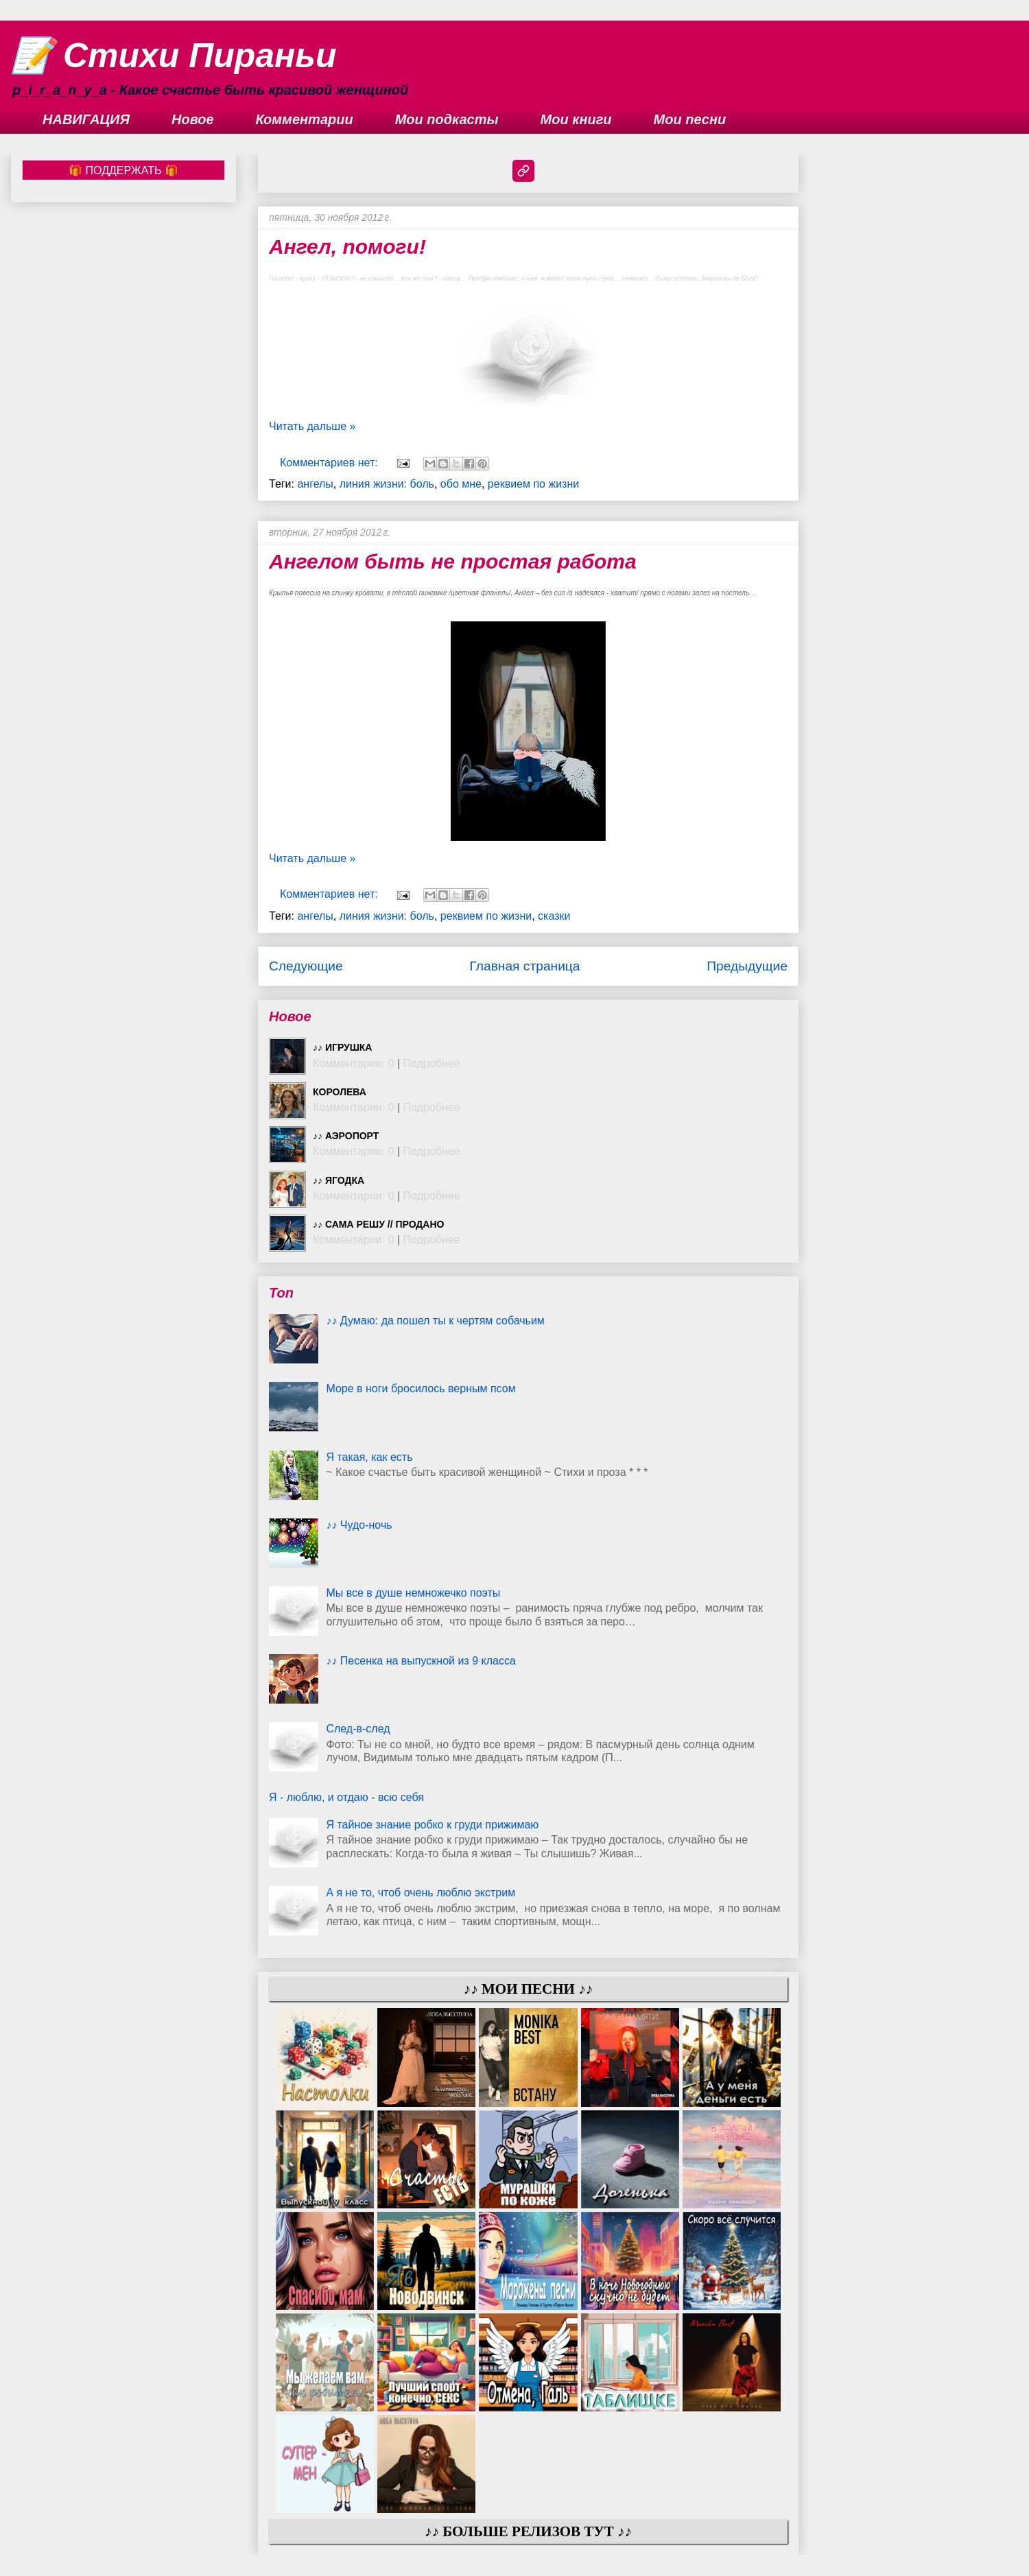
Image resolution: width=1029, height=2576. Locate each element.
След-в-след (358, 1728)
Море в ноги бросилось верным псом (420, 1388)
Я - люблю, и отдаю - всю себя (346, 1797)
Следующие (306, 966)
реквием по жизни (533, 484)
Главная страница (524, 966)
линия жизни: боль (387, 484)
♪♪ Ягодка (338, 1180)
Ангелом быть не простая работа (453, 561)
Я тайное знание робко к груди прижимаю (432, 1824)
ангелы (315, 484)
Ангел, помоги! (347, 246)
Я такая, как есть (369, 1457)
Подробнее (431, 1063)
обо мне (461, 484)
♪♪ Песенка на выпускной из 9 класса (420, 1661)
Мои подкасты (447, 119)
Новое (193, 119)
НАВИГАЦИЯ (86, 119)
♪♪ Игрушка (342, 1047)
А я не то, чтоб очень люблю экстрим (420, 1892)
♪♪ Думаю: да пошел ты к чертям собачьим (435, 1320)
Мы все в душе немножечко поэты (413, 1593)
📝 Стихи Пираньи (174, 55)
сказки (554, 916)
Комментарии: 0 (353, 1063)
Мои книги (576, 119)
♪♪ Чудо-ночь (359, 1525)
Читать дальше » (312, 426)
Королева (339, 1091)
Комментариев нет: (330, 462)
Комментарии (304, 119)
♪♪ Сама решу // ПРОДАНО (378, 1224)
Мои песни (690, 119)
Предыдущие (747, 966)
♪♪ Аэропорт (346, 1135)
